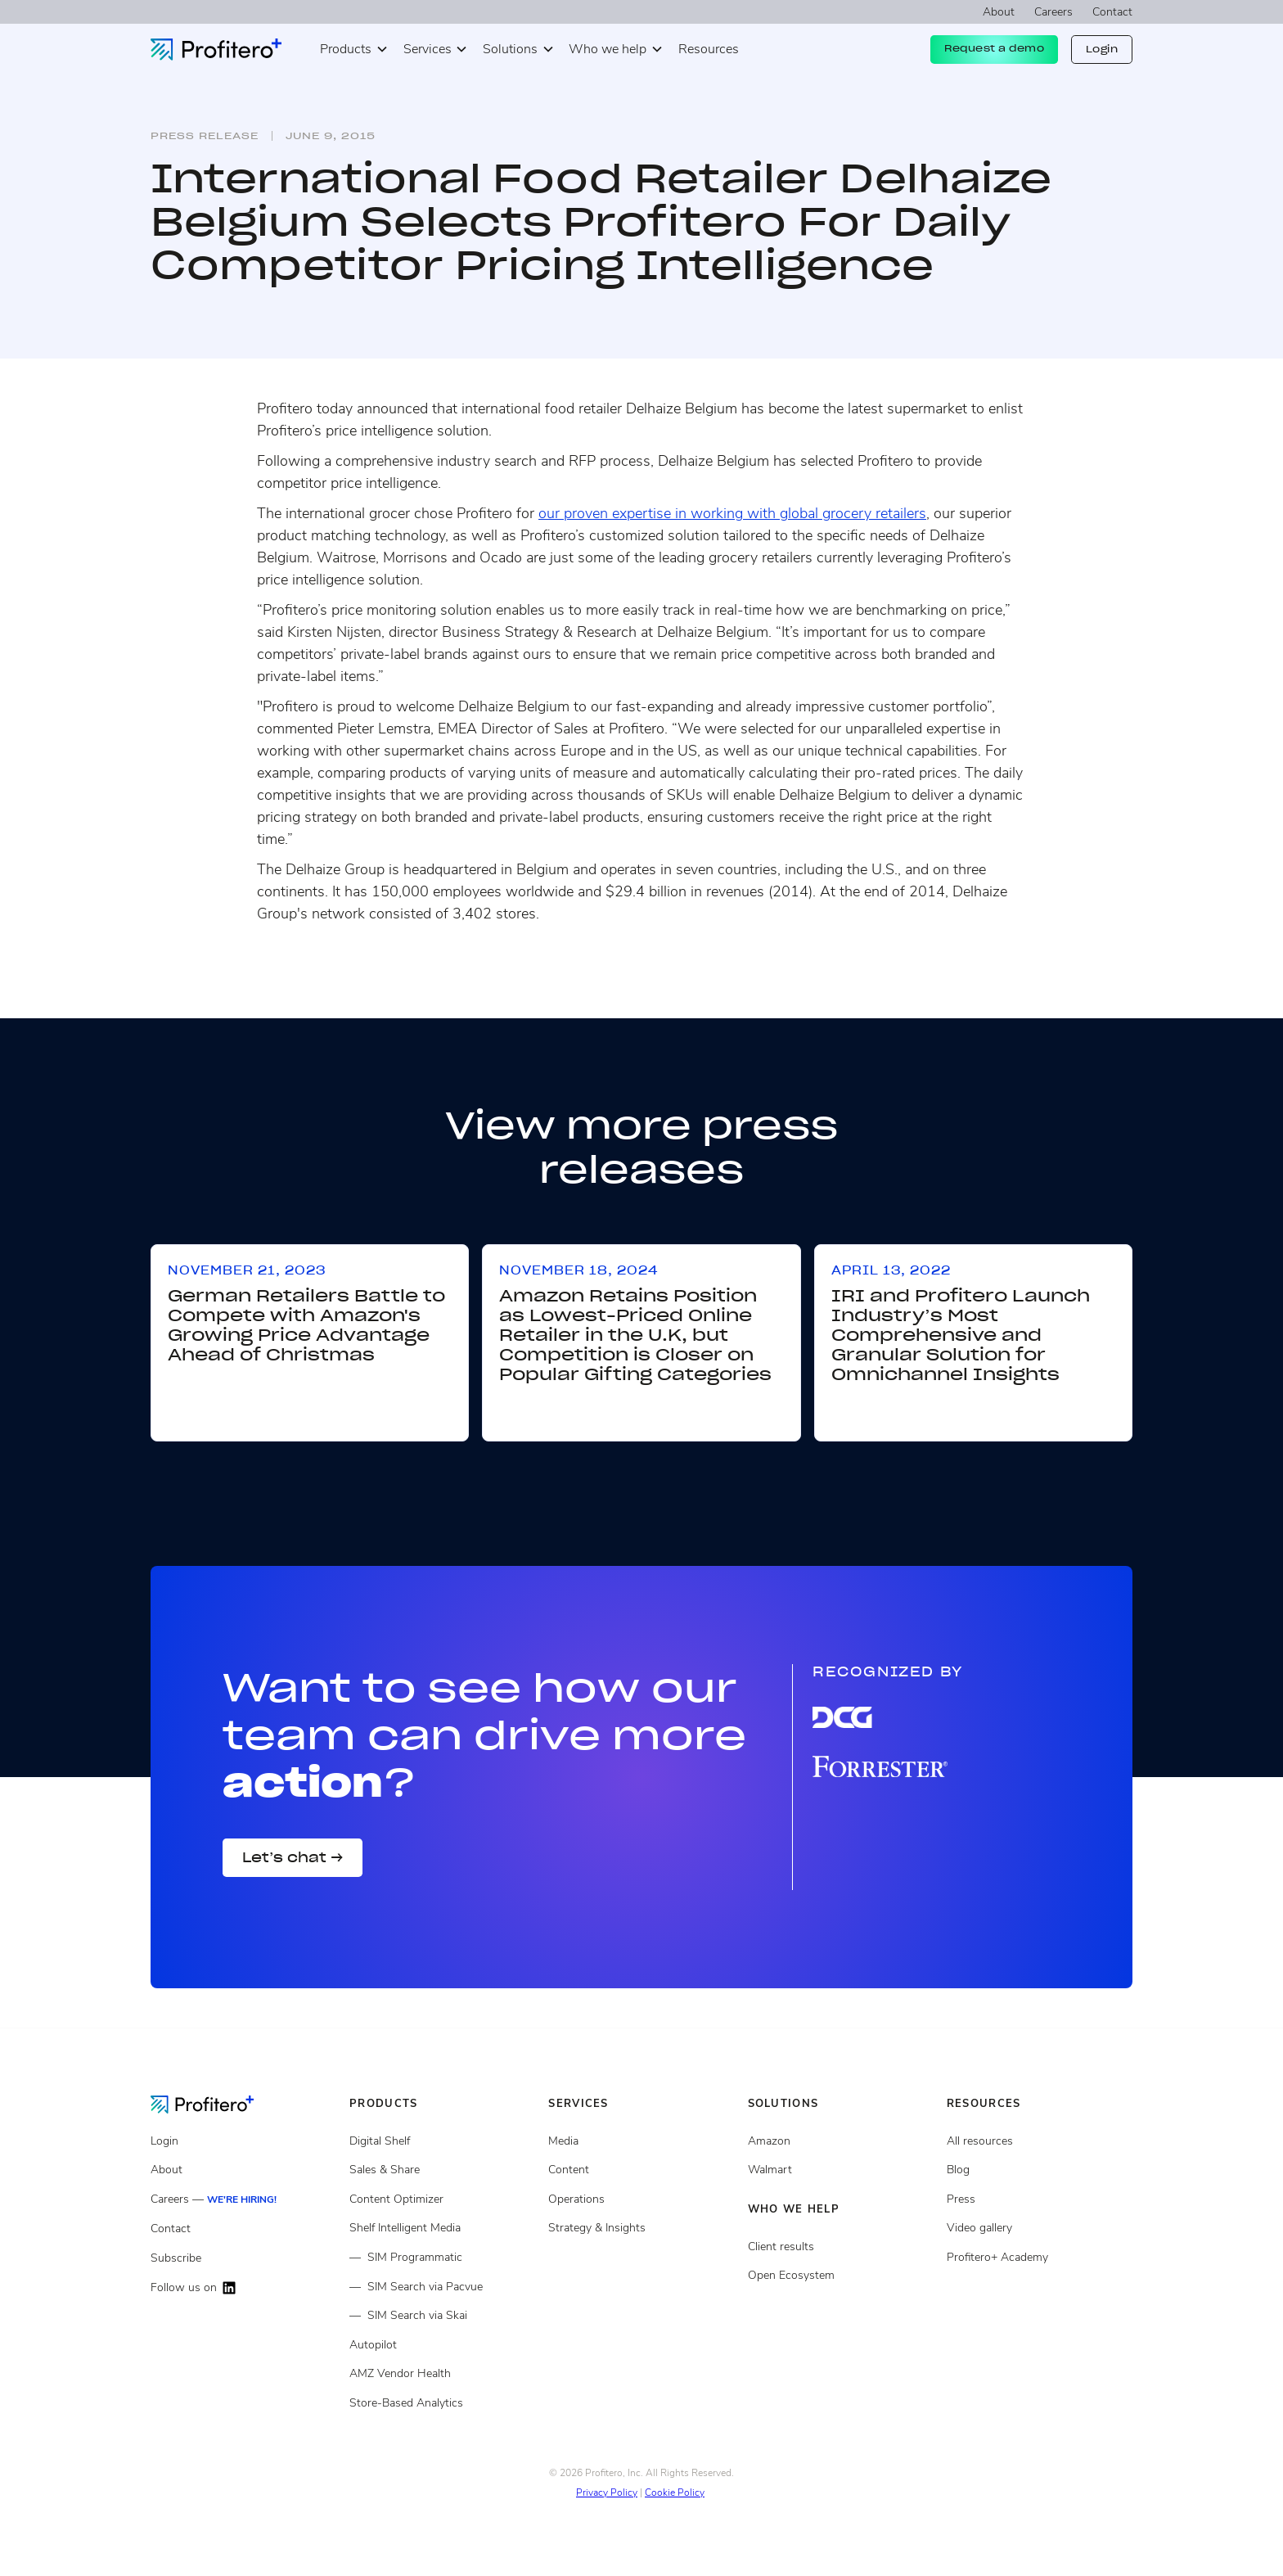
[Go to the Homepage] (215, 2104)
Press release (205, 136)
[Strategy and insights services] (641, 2228)
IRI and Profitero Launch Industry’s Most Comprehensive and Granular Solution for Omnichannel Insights (960, 1335)
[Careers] (243, 2199)
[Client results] (841, 2170)
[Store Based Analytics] (442, 2403)
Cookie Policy (675, 2492)
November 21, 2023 (247, 1270)
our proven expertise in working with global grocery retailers (732, 513)
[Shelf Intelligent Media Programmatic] (442, 2257)
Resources (708, 49)
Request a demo (994, 48)
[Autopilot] (442, 2345)
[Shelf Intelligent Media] (442, 2228)
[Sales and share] (442, 2170)
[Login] (243, 2141)
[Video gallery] (1039, 2228)
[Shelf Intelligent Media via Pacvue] (442, 2287)
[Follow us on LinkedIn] (243, 2288)
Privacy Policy (606, 2492)
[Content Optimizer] (442, 2199)
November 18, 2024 (578, 1270)
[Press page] (1039, 2199)
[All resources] (1039, 2141)
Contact (1112, 12)
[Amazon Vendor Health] (442, 2374)
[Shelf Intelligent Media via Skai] (442, 2316)
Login (1102, 49)
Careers (1053, 12)
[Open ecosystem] (841, 2141)
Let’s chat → (292, 1857)
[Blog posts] (1039, 2170)
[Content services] (641, 2170)
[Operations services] (641, 2199)
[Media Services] (641, 2141)
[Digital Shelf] (442, 2141)
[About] (243, 2170)
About (999, 12)
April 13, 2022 (891, 1270)
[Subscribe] (243, 2258)
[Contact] (243, 2229)
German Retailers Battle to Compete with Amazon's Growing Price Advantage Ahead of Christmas (306, 1325)
